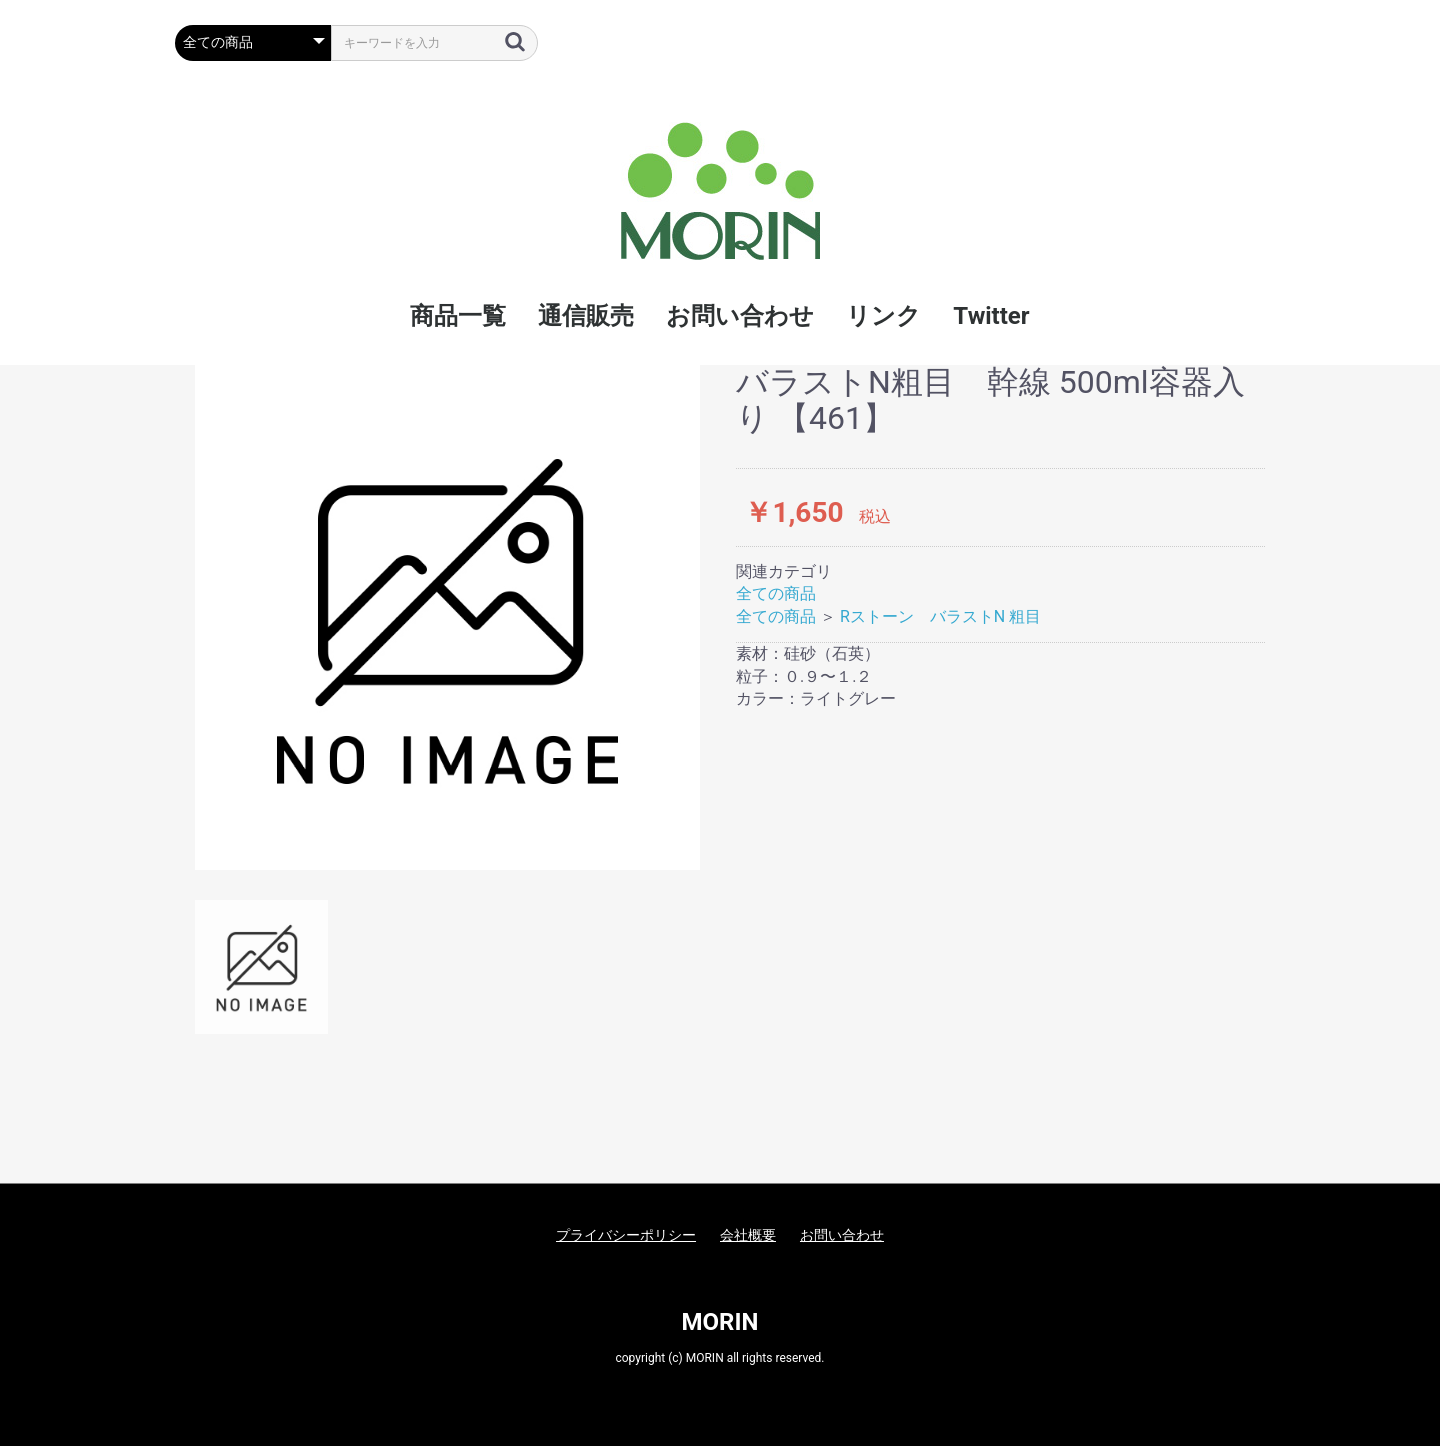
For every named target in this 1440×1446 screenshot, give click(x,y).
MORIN (720, 1322)
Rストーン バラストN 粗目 (940, 616)
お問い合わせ (842, 1235)
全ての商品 (776, 593)
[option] (447, 617)
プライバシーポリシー (626, 1235)
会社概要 (748, 1235)
